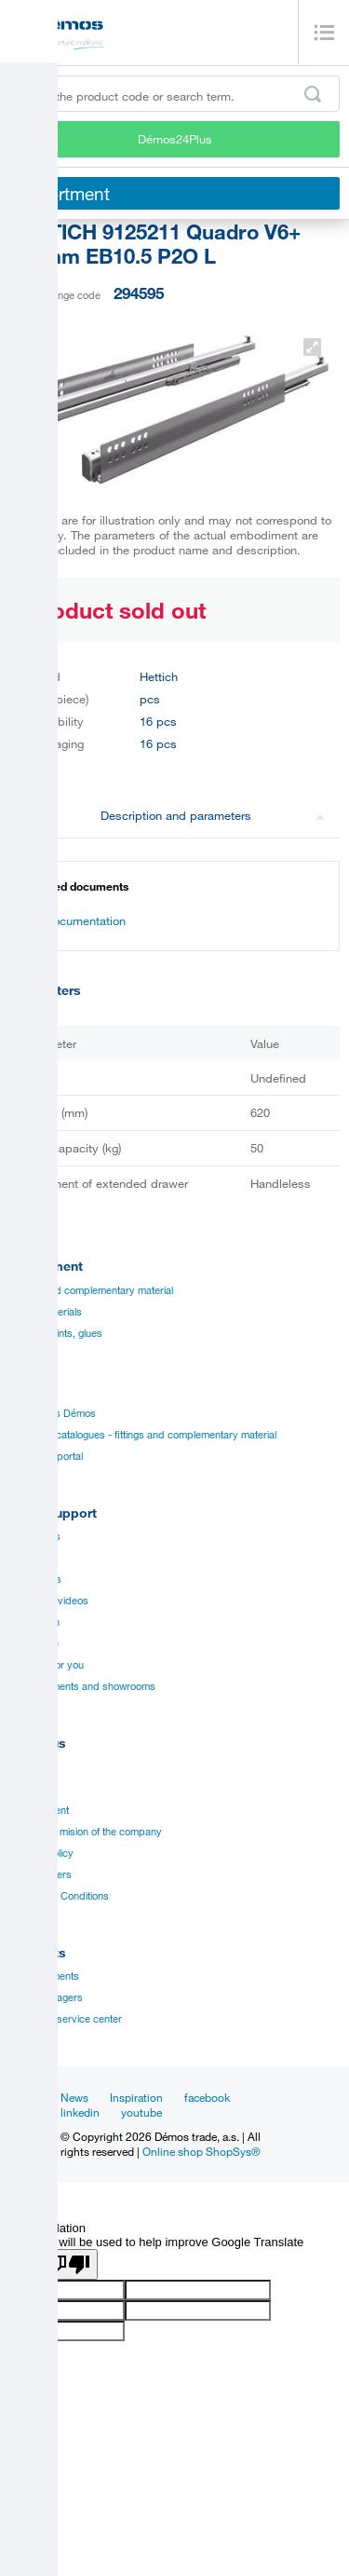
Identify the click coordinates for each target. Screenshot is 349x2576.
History (25, 1788)
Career (25, 1767)
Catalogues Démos (52, 1413)
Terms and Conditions (59, 1895)
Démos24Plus (175, 138)
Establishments (44, 1976)
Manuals (28, 1557)
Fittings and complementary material (91, 1290)
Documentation (76, 920)
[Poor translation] (68, 2264)
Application (34, 1622)
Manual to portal (46, 1456)
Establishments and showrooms (82, 1686)
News (74, 2097)
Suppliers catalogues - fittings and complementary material (142, 1434)
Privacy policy (41, 1853)
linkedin (80, 2112)
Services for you (46, 1664)
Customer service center (65, 2018)
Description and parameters (213, 815)
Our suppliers (40, 1874)
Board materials (45, 1311)
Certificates (35, 1579)
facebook (207, 2097)
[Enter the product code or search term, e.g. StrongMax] (174, 93)
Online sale (34, 1643)
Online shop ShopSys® (201, 2151)
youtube (141, 2112)
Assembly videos (48, 1600)
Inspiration (136, 2097)
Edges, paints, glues (55, 1333)
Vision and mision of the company (85, 1831)
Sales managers (46, 1997)
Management (39, 1810)
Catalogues (34, 1536)
